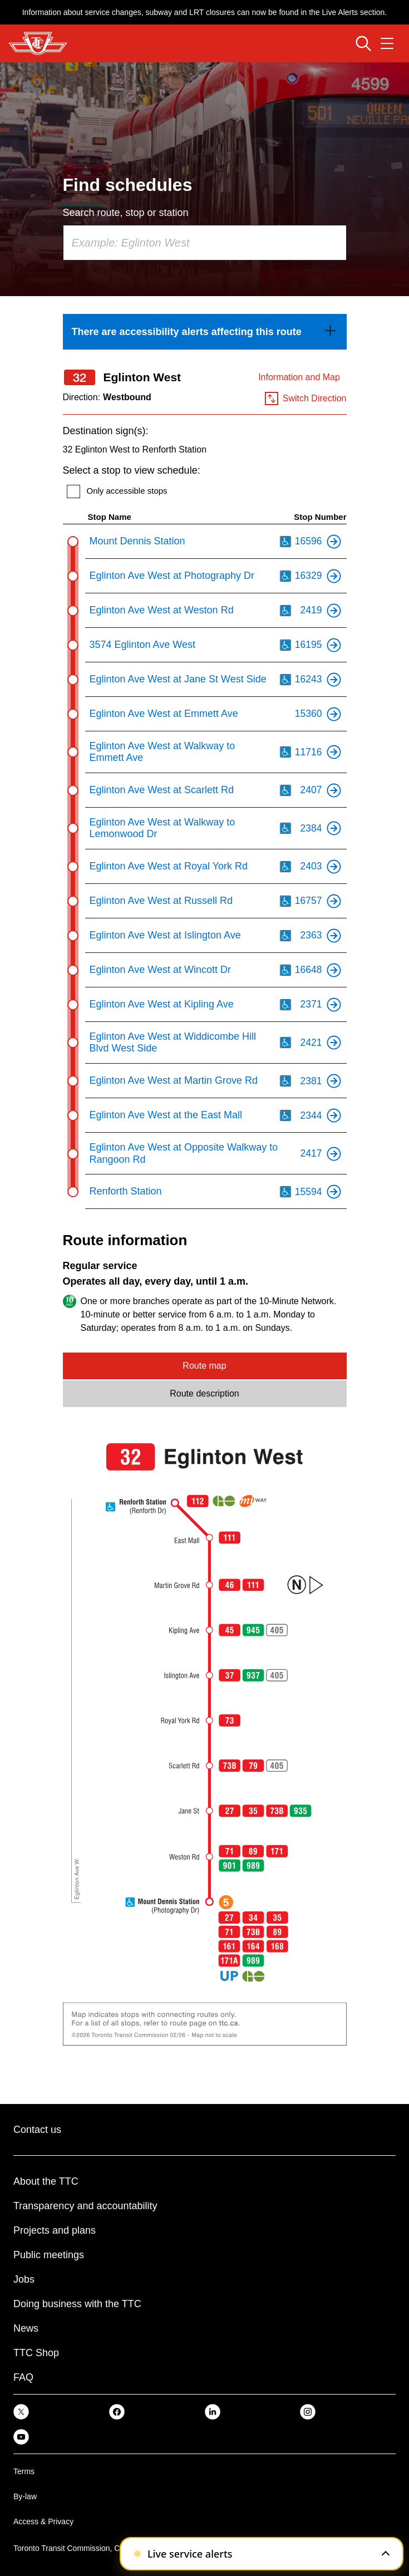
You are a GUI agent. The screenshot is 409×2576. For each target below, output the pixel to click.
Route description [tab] (204, 1393)
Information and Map (299, 377)
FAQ (23, 2377)
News (25, 2328)
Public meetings (48, 2254)
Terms (24, 2471)
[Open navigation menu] (387, 43)
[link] (205, 332)
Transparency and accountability (85, 2205)
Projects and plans (54, 2230)
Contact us (37, 2129)
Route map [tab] (204, 1365)
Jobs (24, 2279)
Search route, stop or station (126, 212)
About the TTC (45, 2181)
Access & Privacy (43, 2521)
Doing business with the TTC (77, 2303)
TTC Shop (36, 2352)
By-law (25, 2496)
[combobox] (205, 242)
